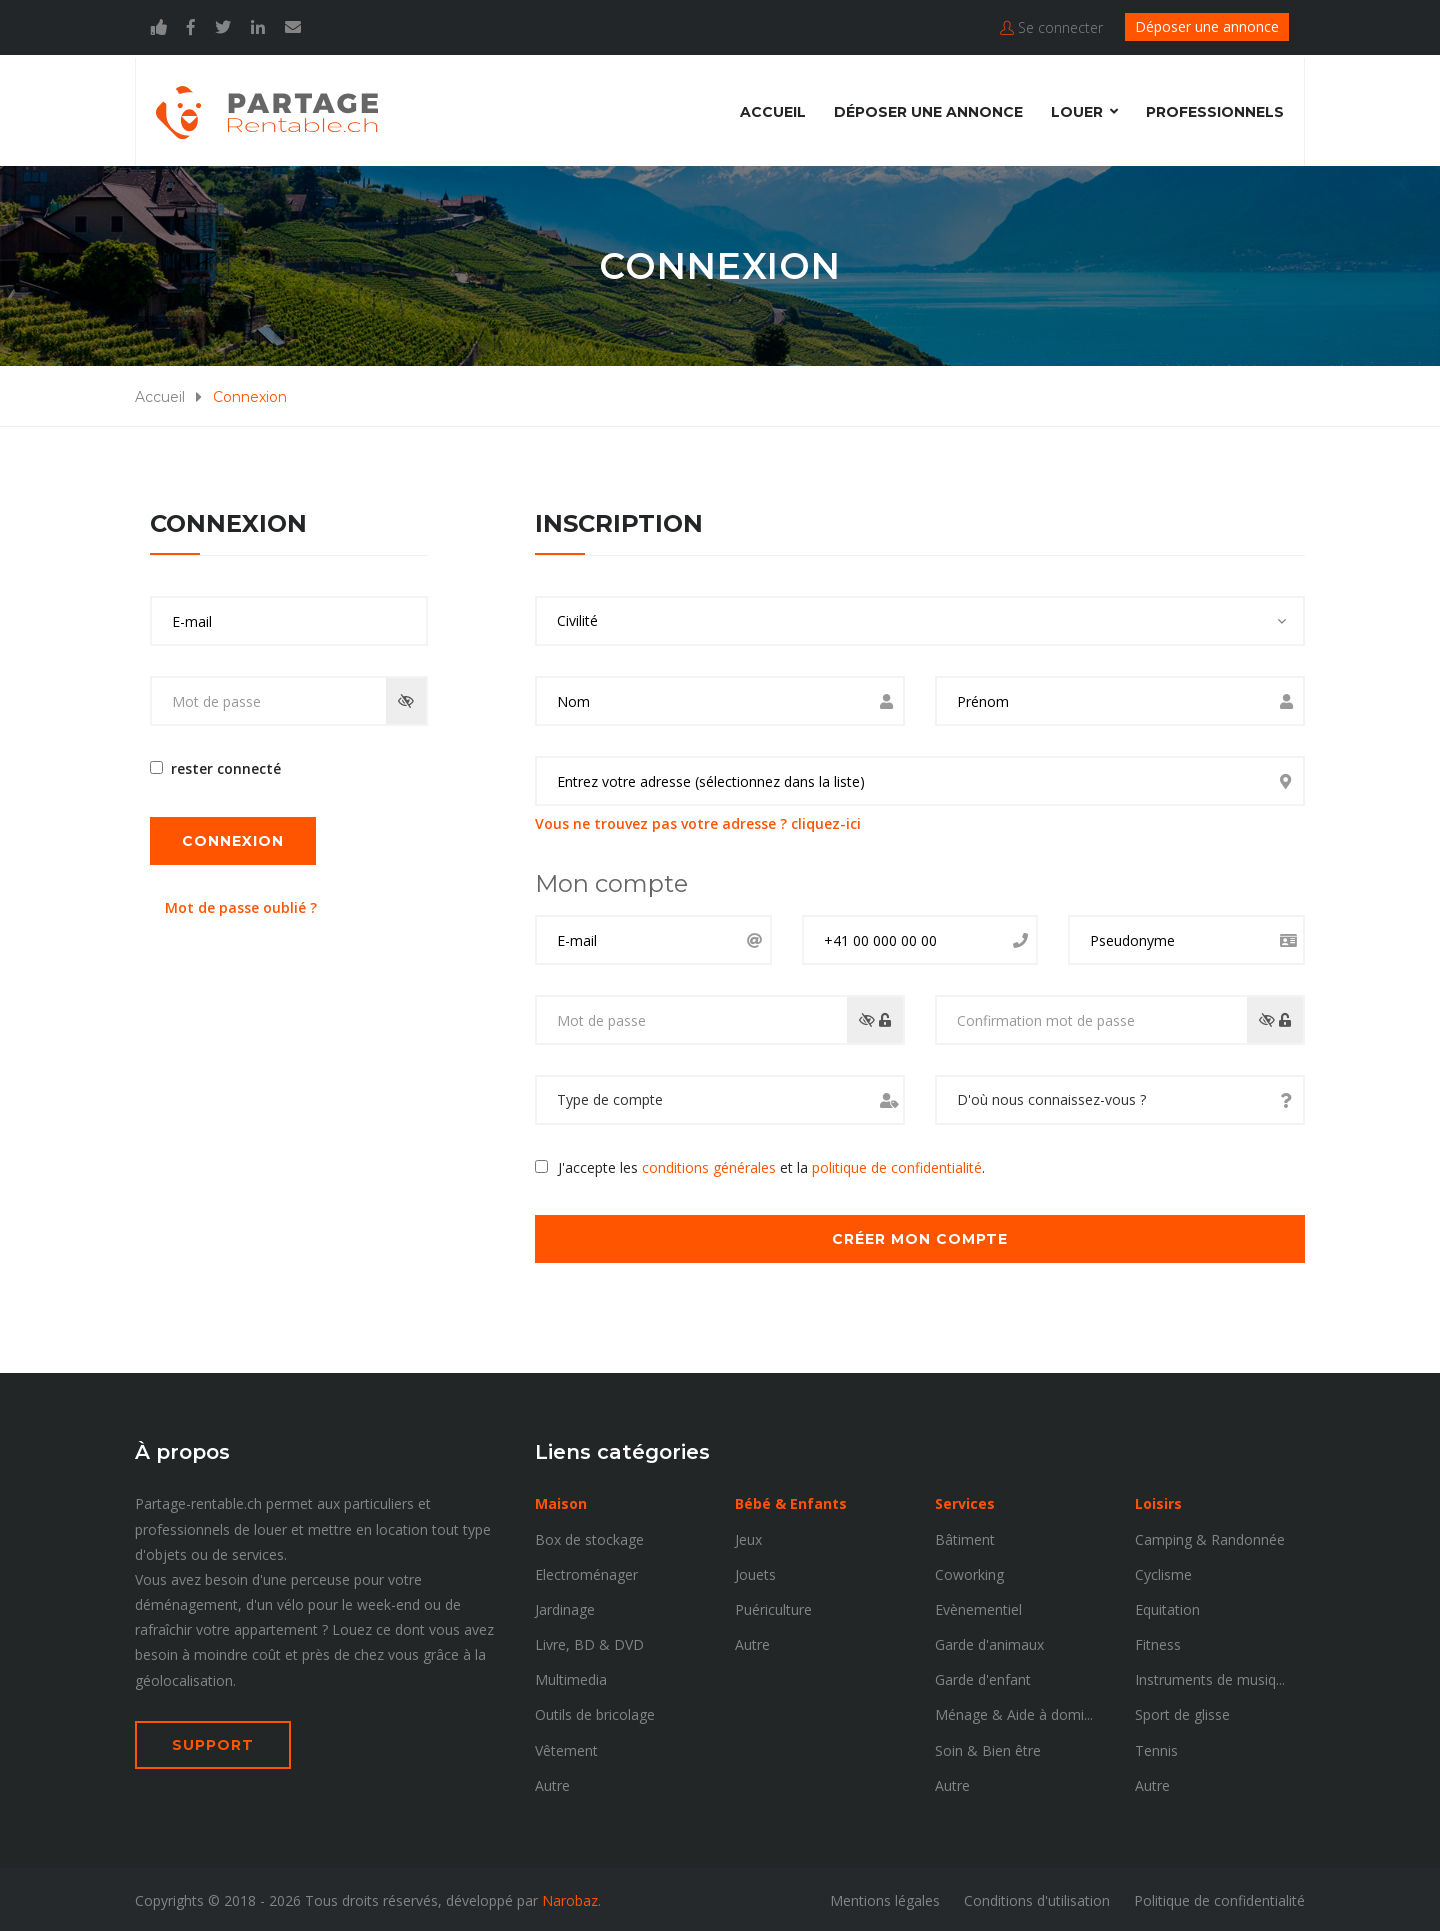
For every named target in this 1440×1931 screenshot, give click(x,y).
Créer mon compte (920, 1237)
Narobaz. (571, 1898)
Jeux (748, 1536)
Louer (1077, 109)
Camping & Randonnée (1210, 1536)
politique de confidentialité (897, 1165)
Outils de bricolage (595, 1712)
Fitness (1158, 1642)
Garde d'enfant (983, 1677)
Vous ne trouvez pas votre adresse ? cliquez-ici (698, 821)
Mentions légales (885, 1898)
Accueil (773, 109)
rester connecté (222, 766)
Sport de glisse (1182, 1712)
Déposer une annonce (1207, 26)
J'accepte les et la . (771, 1165)
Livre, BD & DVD (589, 1642)
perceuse (320, 1577)
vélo (290, 1602)
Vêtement (566, 1747)
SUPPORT (213, 1743)
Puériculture (773, 1607)
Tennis (1156, 1747)
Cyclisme (1163, 1571)
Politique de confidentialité (1219, 1898)
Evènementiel (978, 1607)
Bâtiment (965, 1536)
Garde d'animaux (989, 1642)
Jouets (755, 1571)
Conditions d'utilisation (1037, 1898)
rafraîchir (163, 1627)
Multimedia (571, 1677)
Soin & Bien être (988, 1747)
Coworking (969, 1571)
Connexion (233, 838)
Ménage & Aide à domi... (1014, 1712)
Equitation (1167, 1607)
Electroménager (586, 1571)
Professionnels (1215, 109)
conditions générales (709, 1165)
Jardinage (565, 1607)
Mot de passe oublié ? (241, 904)
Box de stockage (589, 1536)
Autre (552, 1783)
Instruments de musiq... (1210, 1677)
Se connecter (1051, 27)
